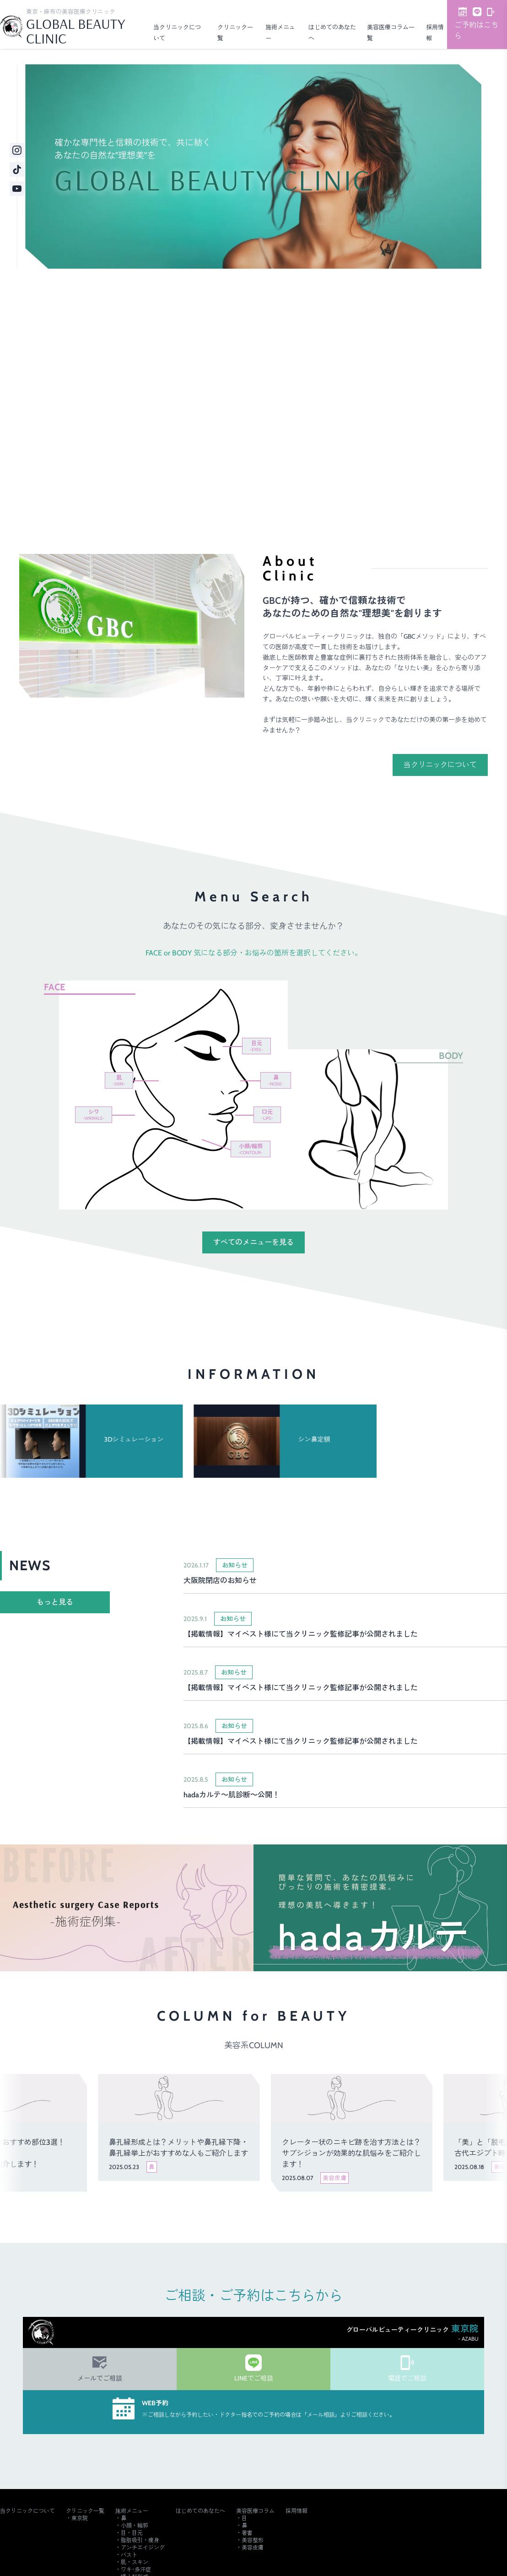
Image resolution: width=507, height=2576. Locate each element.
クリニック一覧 (85, 2510)
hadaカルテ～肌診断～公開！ (231, 1794)
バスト (129, 2554)
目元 (256, 1046)
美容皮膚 (253, 2547)
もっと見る (55, 1602)
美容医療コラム (255, 2510)
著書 (247, 2532)
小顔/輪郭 (250, 1149)
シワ (93, 1114)
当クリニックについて (440, 764)
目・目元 (132, 2532)
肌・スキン (134, 2562)
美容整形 (253, 2540)
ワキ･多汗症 (136, 2569)
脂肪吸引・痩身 (140, 2540)
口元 (267, 1114)
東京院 (79, 2518)
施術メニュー (131, 2510)
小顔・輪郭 (134, 2525)
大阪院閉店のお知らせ (220, 1580)
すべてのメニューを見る (253, 1242)
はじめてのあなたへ (200, 2510)
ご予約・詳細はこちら (189, 469)
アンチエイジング (143, 2547)
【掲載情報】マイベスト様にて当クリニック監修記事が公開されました (300, 1634)
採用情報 (296, 2510)
